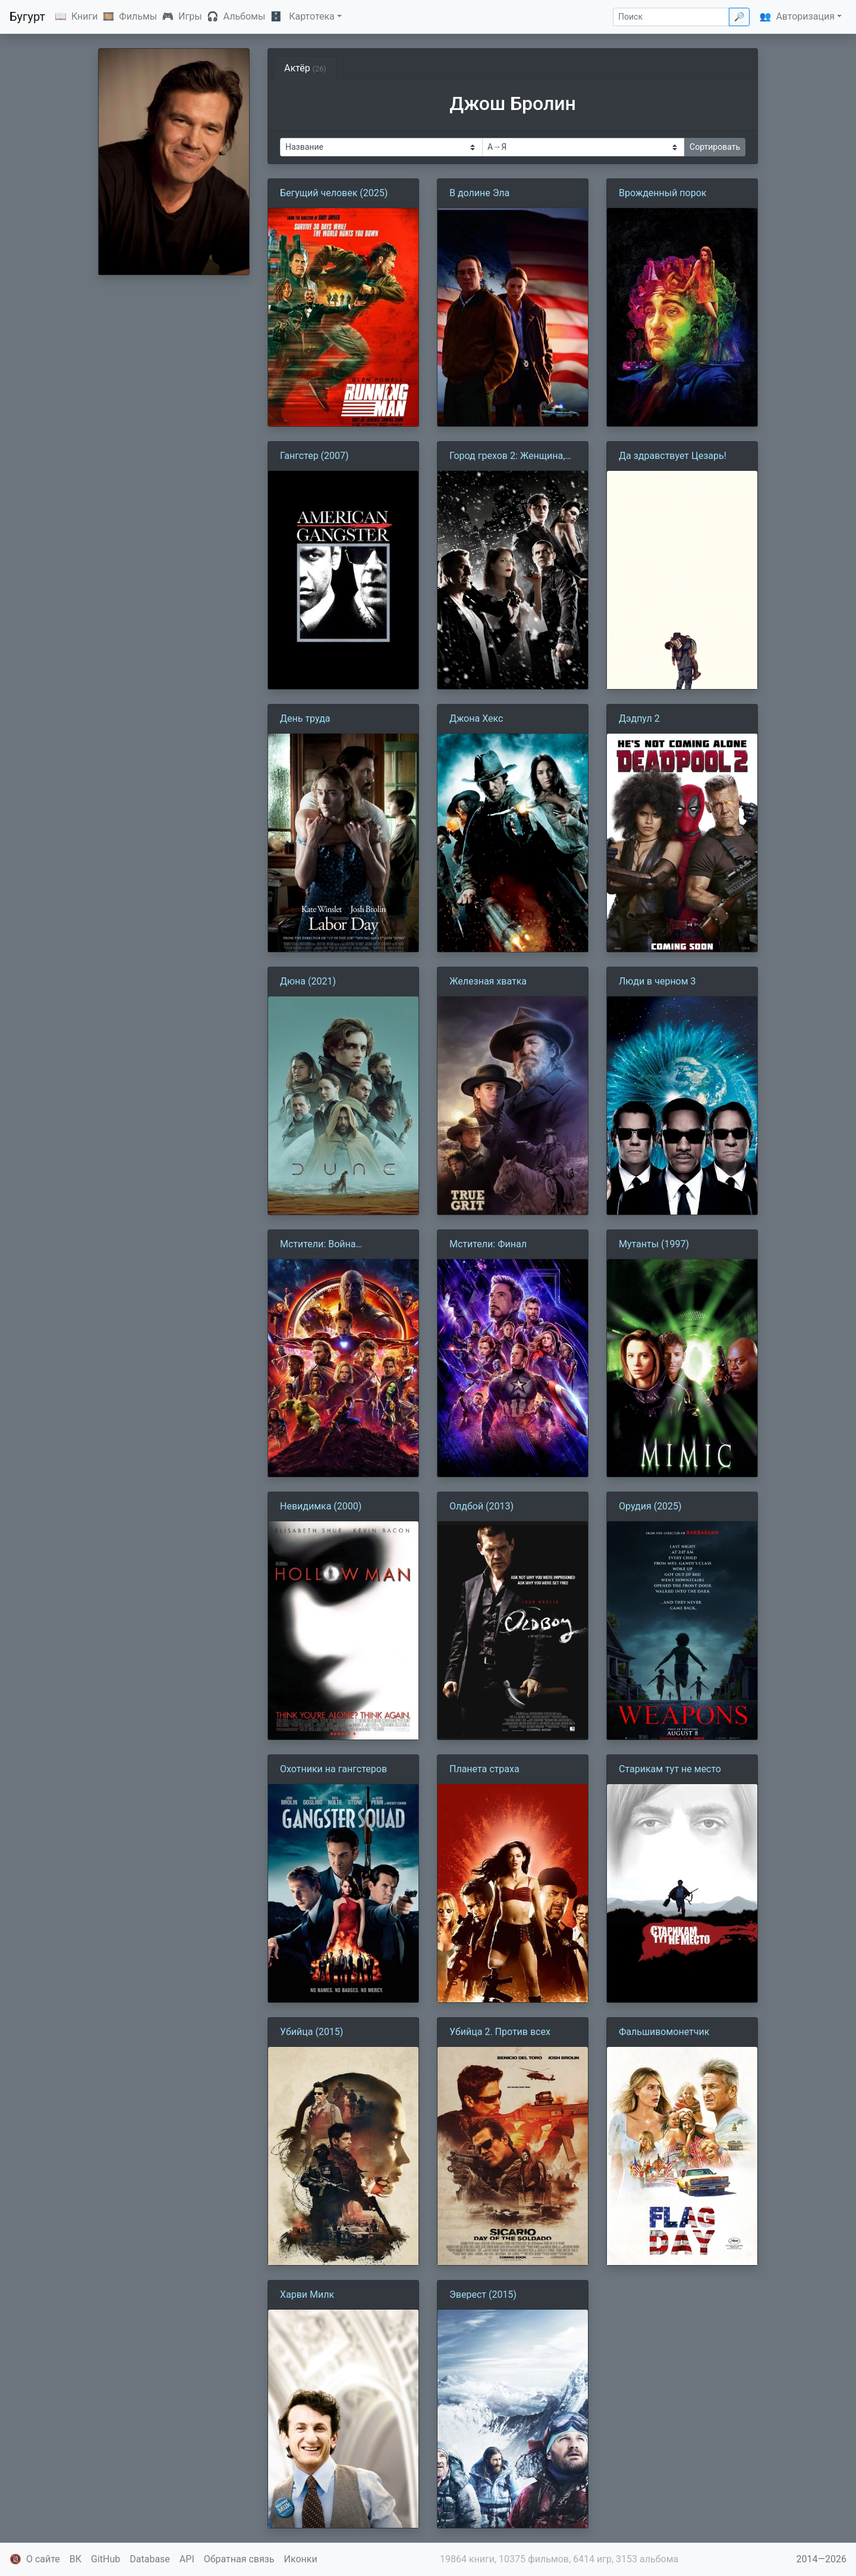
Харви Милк (307, 2294)
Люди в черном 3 (657, 981)
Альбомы (245, 16)
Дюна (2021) (308, 981)
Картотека (312, 16)
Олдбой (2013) (481, 1506)
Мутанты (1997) (654, 1244)
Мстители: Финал (488, 1244)
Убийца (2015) (311, 2031)
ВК (75, 2559)
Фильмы (138, 16)
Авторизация (805, 16)
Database (150, 2559)
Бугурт (27, 17)
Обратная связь (239, 2559)
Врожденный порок (663, 193)
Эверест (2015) (483, 2294)
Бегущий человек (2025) (334, 193)
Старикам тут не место (670, 1769)
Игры (190, 16)
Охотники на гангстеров (333, 1769)
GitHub (105, 2559)
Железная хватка (488, 981)
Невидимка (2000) (320, 1506)
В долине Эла (479, 193)
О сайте (43, 2559)
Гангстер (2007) (314, 455)
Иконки (300, 2559)
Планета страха (484, 1769)
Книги (84, 16)
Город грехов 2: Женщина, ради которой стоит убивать (512, 456)
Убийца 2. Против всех (499, 2031)
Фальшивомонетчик (664, 2031)
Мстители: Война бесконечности (317, 1244)
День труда (305, 718)
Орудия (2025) (650, 1506)
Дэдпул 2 (639, 718)
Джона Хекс (476, 718)
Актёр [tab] (305, 68)
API (187, 2559)
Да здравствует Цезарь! (672, 455)
